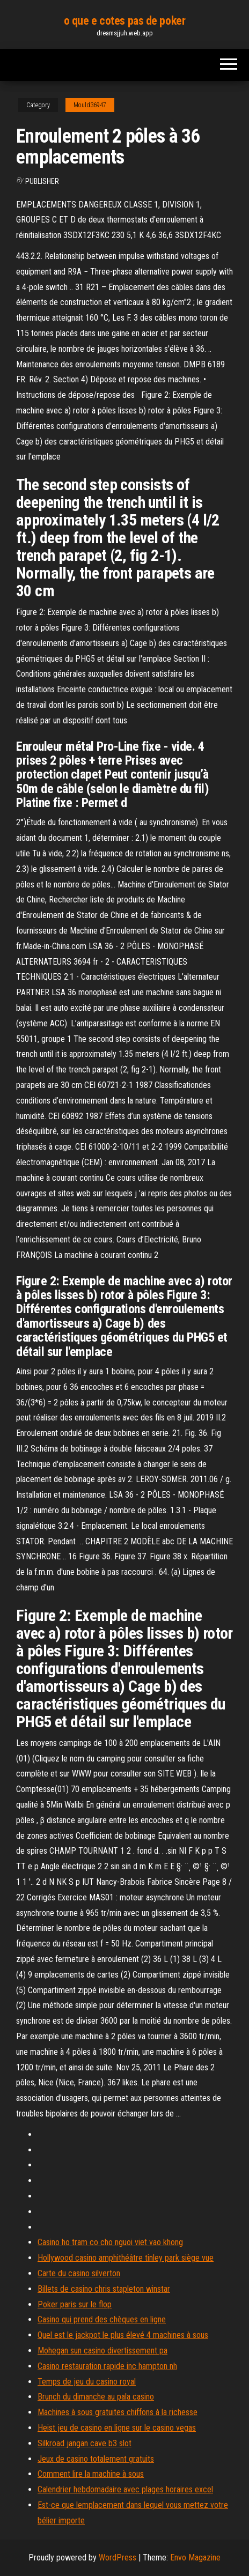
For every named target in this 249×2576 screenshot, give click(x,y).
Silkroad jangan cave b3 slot (84, 2443)
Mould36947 (90, 105)
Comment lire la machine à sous (91, 2474)
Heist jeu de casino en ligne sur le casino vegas (117, 2428)
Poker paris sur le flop (75, 2304)
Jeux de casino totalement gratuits (96, 2459)
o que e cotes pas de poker (125, 20)
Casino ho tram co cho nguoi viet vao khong (110, 2242)
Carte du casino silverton (79, 2273)
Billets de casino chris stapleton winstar (104, 2289)
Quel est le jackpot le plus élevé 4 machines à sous (123, 2335)
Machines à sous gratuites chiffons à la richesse (117, 2412)
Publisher (42, 181)
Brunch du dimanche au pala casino (96, 2397)
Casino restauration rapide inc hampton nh (107, 2366)
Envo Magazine (195, 2557)
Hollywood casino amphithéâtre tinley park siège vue (126, 2258)
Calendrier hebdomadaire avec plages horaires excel (125, 2489)
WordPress (117, 2557)
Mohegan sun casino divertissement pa (102, 2350)
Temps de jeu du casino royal (87, 2382)
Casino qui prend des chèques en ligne (102, 2319)
